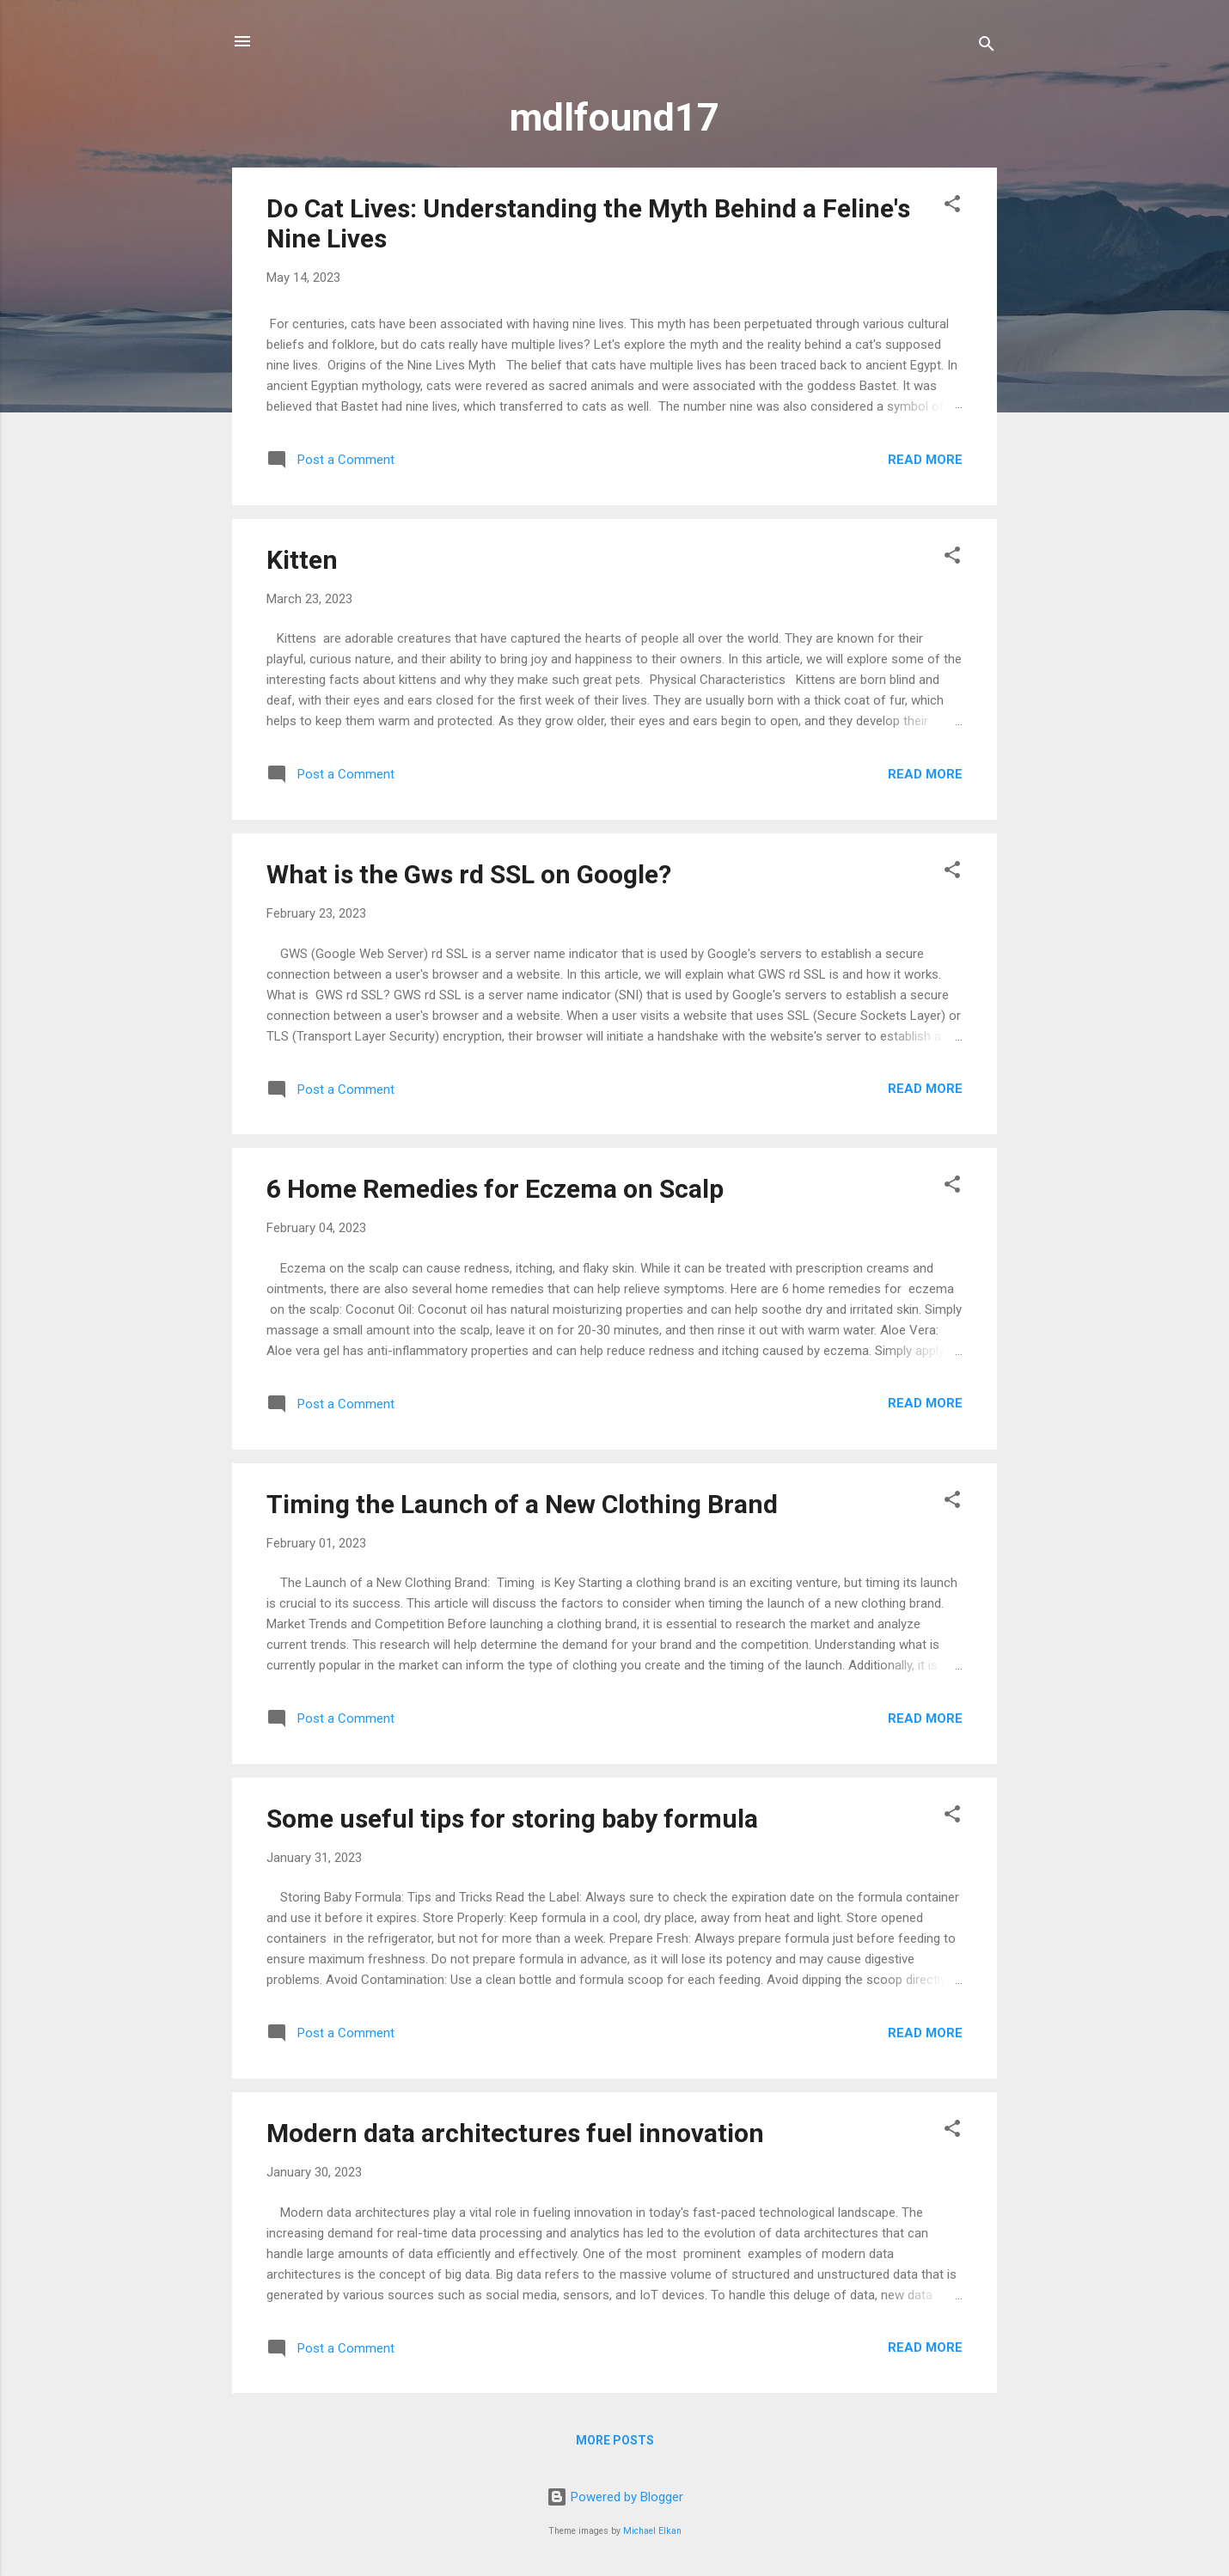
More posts (615, 2440)
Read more (925, 459)
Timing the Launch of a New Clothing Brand (522, 1504)
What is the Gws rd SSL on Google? (468, 874)
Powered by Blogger (615, 2497)
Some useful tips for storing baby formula (512, 1819)
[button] (952, 206)
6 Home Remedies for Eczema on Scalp (495, 1189)
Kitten (302, 560)
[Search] (986, 47)
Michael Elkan (652, 2530)
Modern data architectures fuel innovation (515, 2133)
